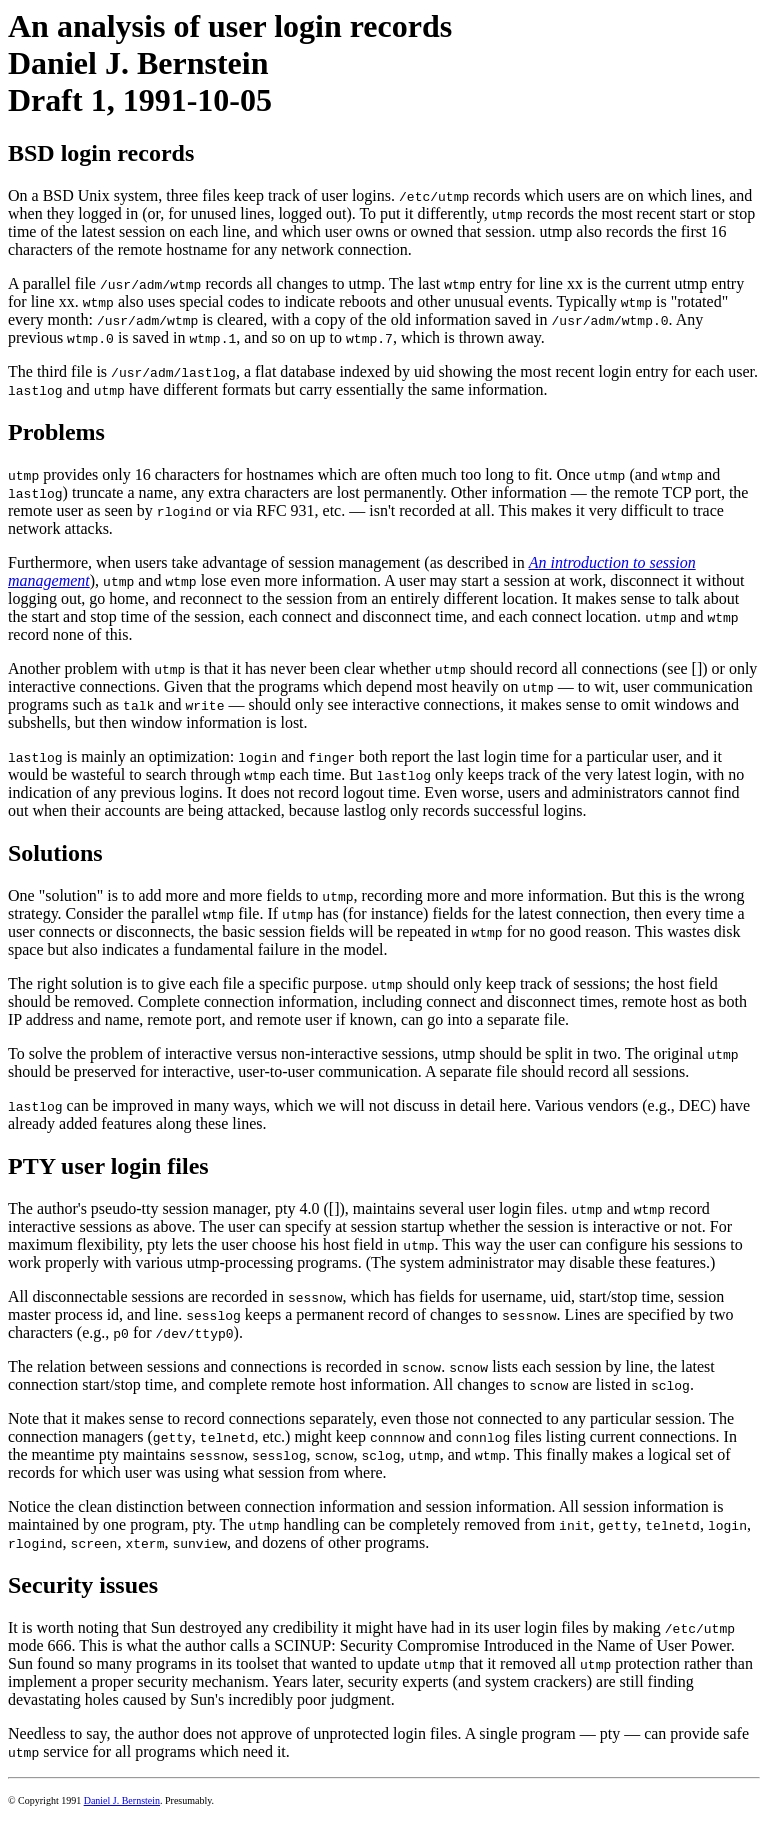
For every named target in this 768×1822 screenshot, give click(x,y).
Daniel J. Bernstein (122, 1800)
